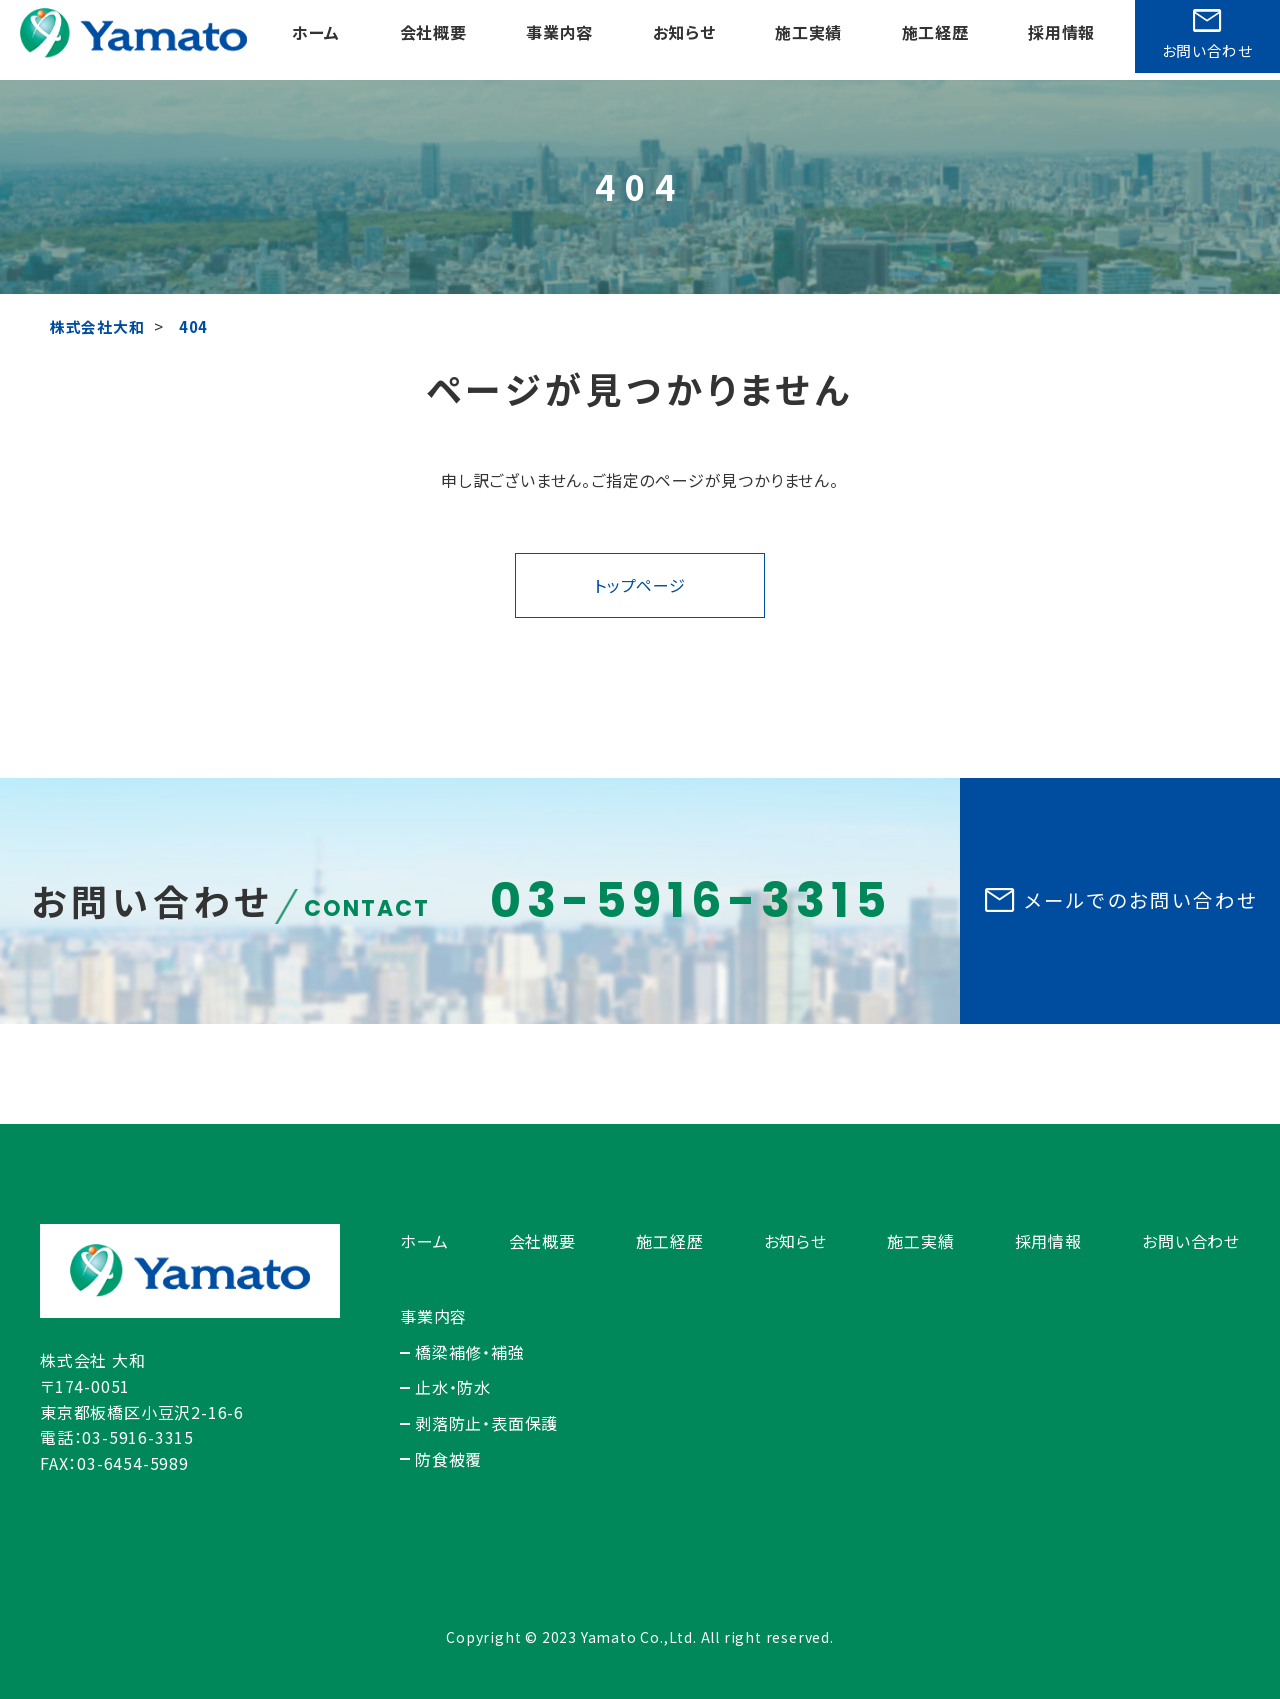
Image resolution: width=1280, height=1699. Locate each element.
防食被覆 (448, 1459)
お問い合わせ (1191, 1241)
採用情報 (1056, 39)
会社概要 (432, 39)
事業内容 (557, 39)
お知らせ (681, 39)
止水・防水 (453, 1387)
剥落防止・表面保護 (486, 1423)
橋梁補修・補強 (470, 1352)
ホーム (316, 39)
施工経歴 (930, 39)
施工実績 (804, 39)
